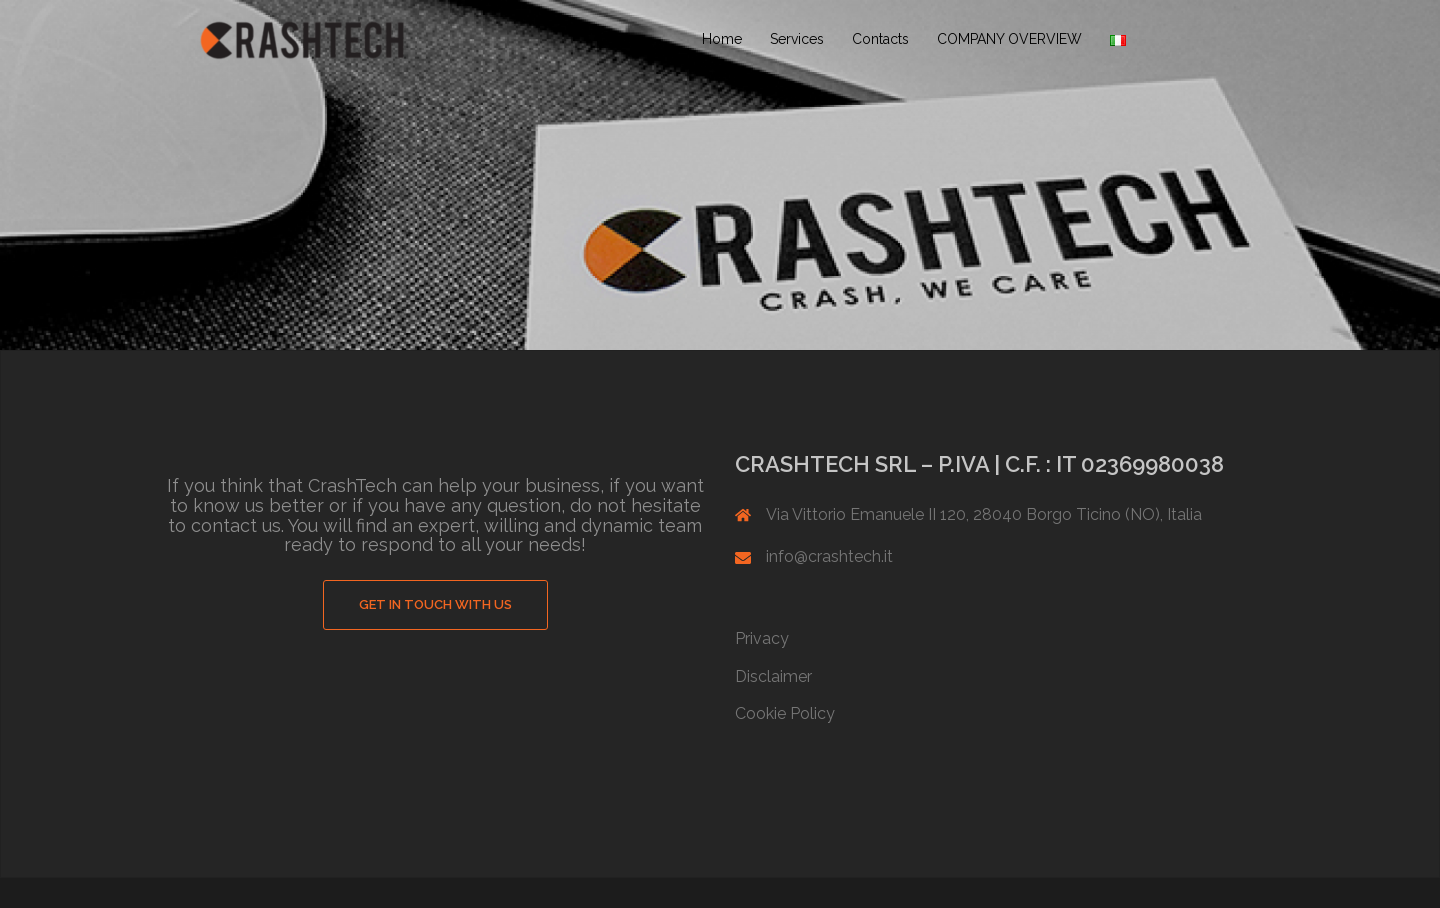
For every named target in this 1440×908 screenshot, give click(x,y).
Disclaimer (773, 676)
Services (797, 39)
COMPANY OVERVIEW (1009, 39)
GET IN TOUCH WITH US (435, 604)
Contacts (880, 39)
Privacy (762, 638)
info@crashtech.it (829, 556)
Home (722, 39)
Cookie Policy (785, 713)
